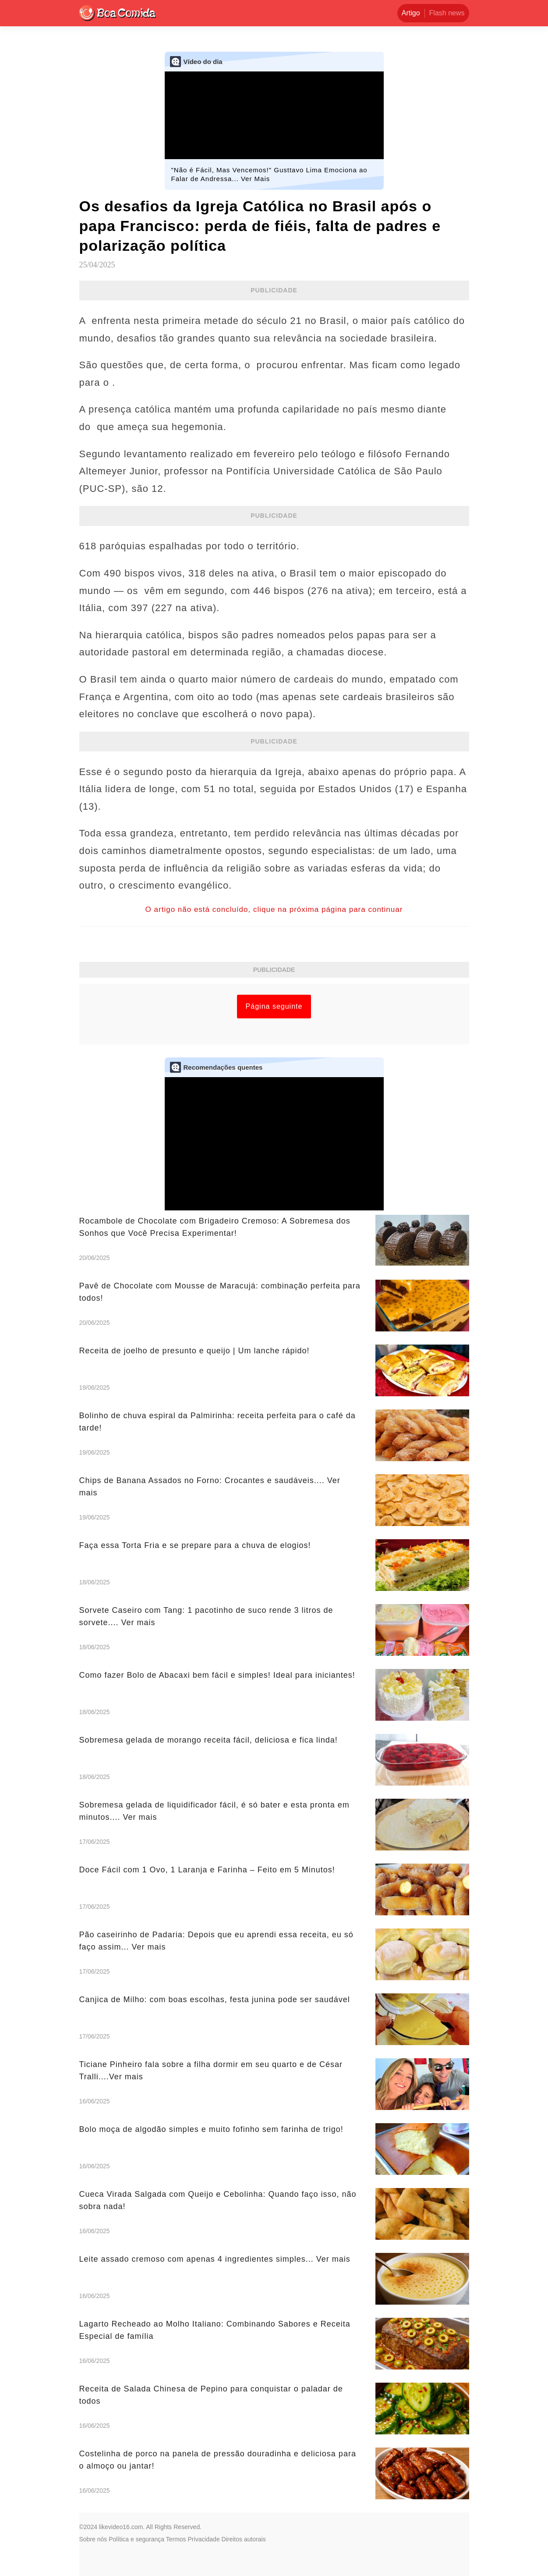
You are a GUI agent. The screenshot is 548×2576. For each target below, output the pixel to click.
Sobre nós (93, 2539)
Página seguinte (274, 1006)
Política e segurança (136, 2539)
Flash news (447, 13)
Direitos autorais (244, 2539)
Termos (176, 2539)
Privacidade (204, 2539)
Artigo (411, 13)
